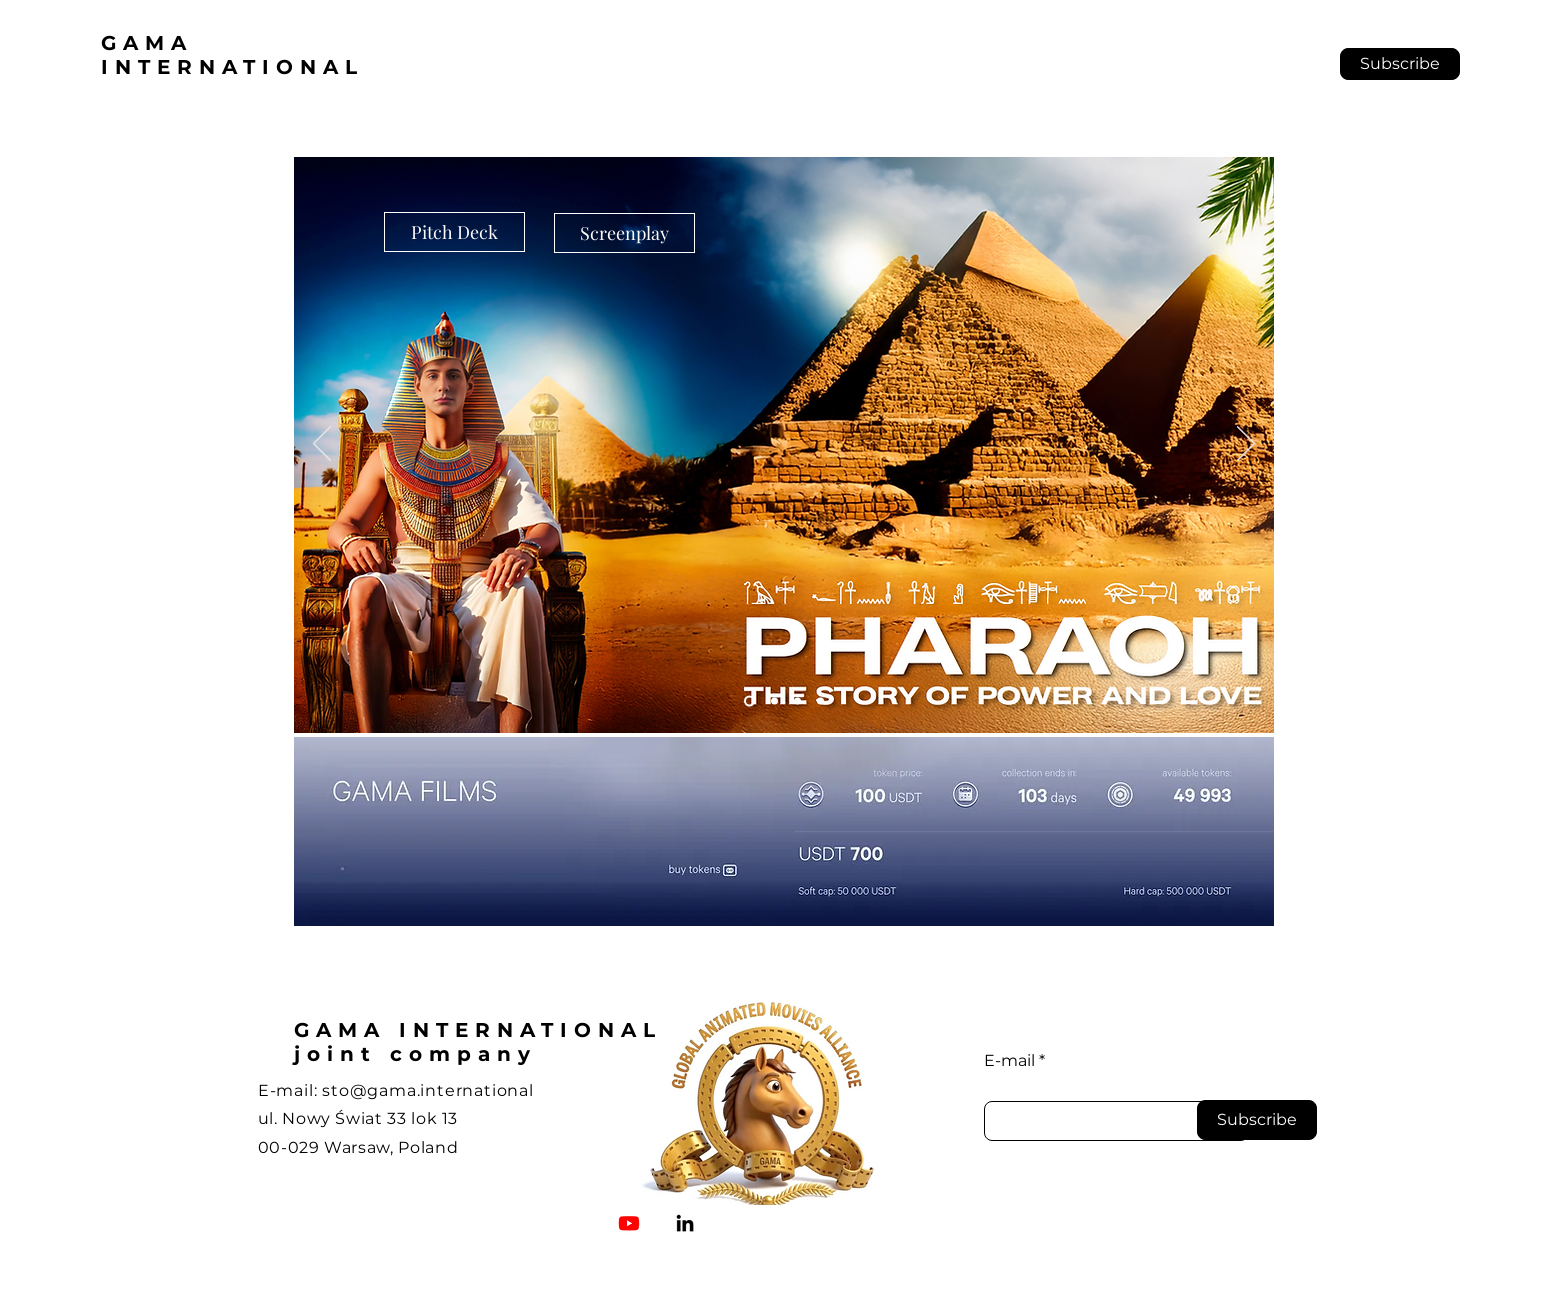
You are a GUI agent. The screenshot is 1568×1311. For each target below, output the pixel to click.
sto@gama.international (428, 1090)
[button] (1400, 64)
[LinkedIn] (685, 1223)
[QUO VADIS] (774, 701)
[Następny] (1246, 445)
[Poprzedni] (322, 445)
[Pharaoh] (749, 701)
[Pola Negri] (797, 701)
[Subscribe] (1257, 1120)
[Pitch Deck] (454, 232)
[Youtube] (629, 1223)
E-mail (1009, 1061)
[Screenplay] (624, 233)
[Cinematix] (820, 701)
